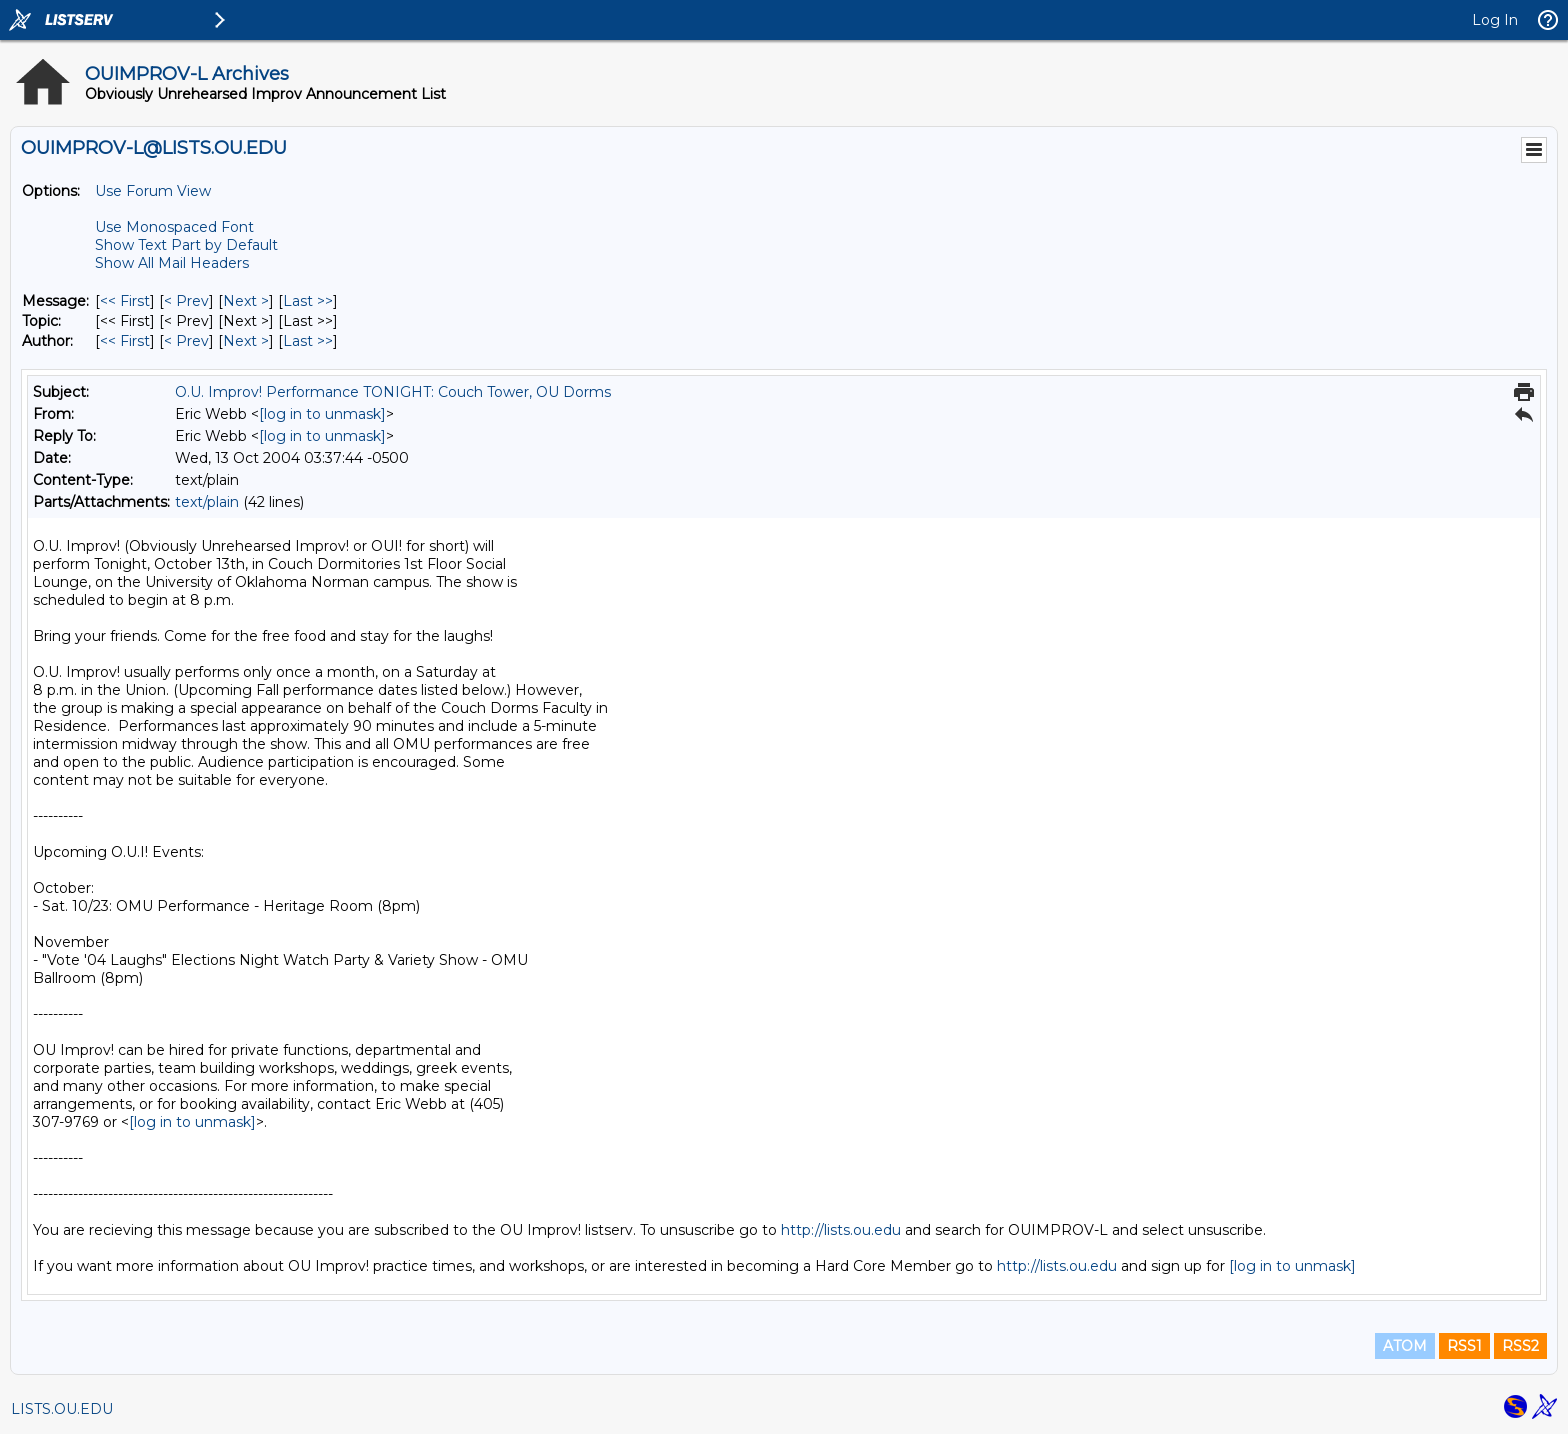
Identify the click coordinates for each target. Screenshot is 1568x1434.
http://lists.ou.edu (841, 1230)
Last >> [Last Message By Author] (308, 341)
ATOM (1405, 1346)
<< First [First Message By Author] (125, 341)
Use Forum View (153, 191)
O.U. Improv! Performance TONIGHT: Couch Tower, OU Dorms (393, 392)
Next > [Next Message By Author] (246, 341)
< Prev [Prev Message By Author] (186, 341)
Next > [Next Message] (246, 301)
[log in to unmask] (322, 414)
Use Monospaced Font (174, 227)
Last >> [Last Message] (308, 301)
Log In (1495, 20)
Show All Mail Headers (172, 263)
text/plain (207, 502)
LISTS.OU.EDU (62, 1409)
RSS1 (1464, 1346)
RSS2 (1520, 1346)
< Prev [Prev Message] (186, 301)
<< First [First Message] (125, 301)
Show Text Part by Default (186, 245)
